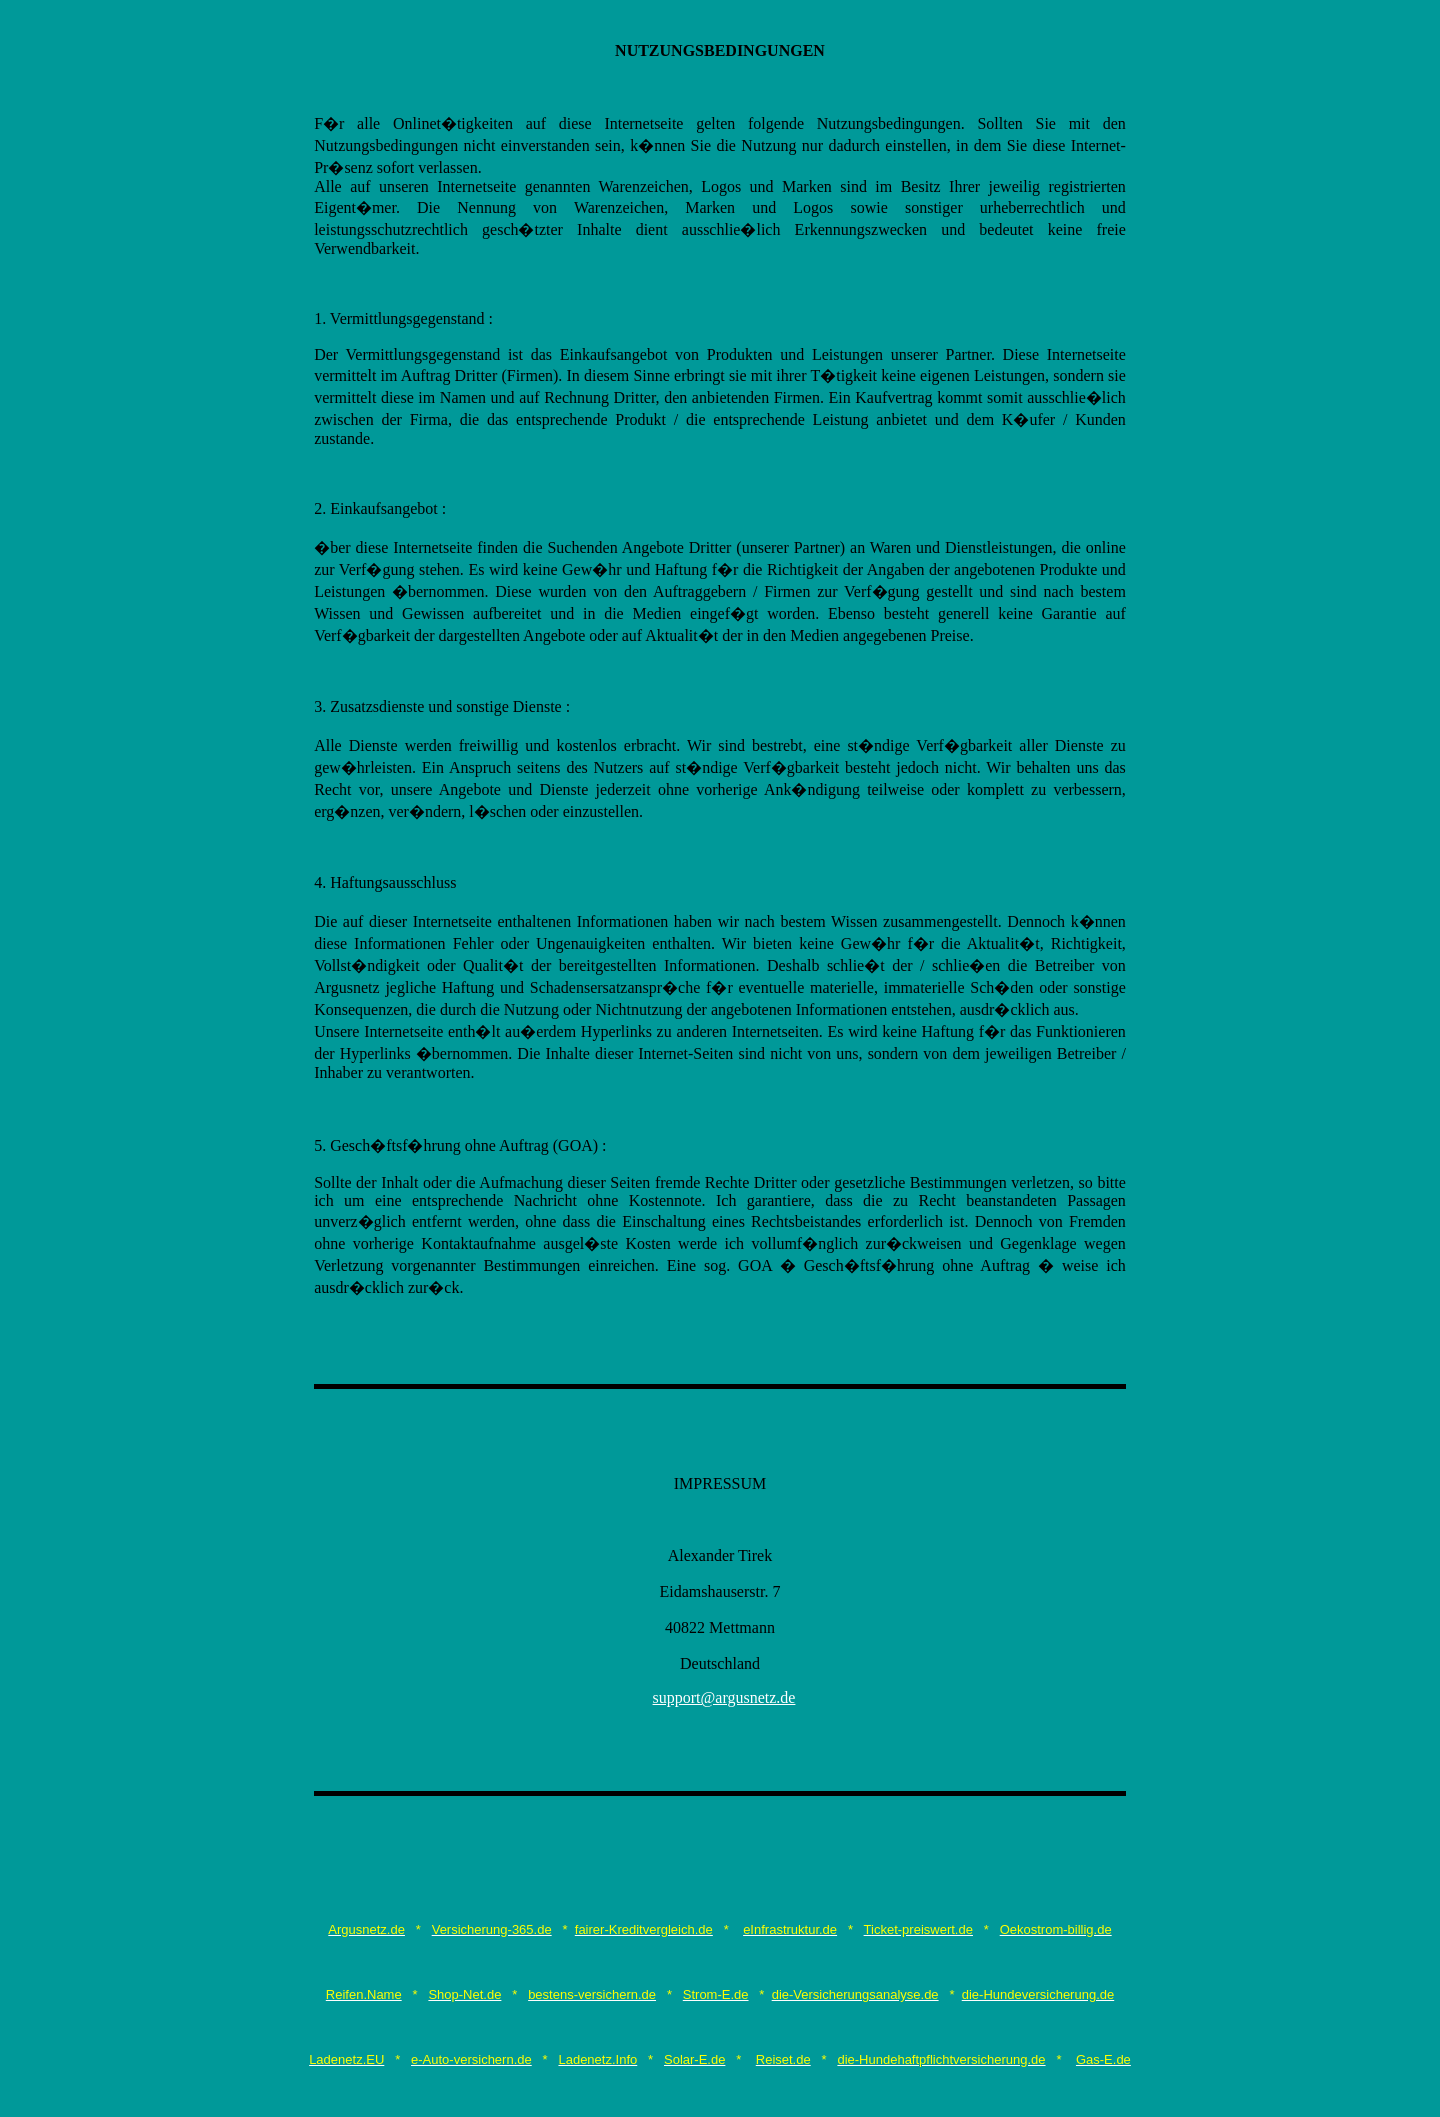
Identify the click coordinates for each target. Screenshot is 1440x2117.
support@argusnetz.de (724, 1697)
